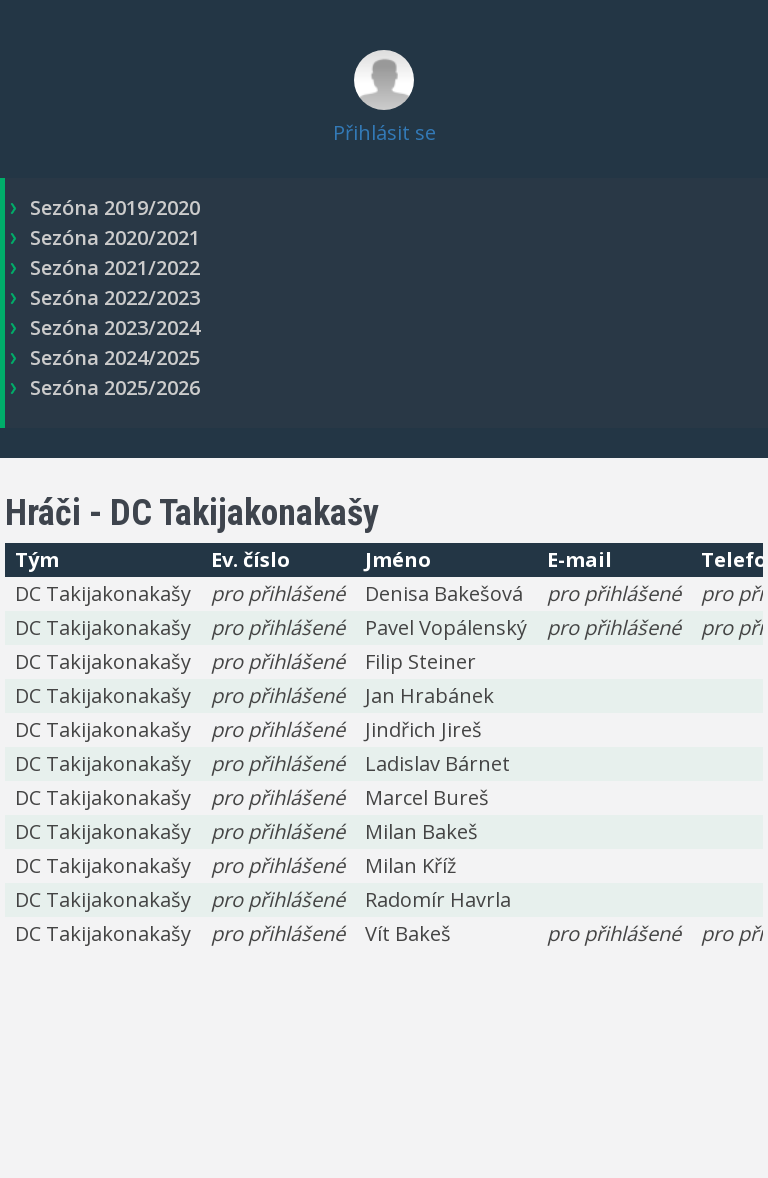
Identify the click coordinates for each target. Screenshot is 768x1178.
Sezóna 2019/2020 (115, 207)
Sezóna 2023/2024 (115, 327)
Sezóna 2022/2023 (115, 297)
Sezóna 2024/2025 (115, 357)
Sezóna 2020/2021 (115, 237)
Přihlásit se (384, 132)
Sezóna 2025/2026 (115, 387)
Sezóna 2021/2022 (115, 267)
